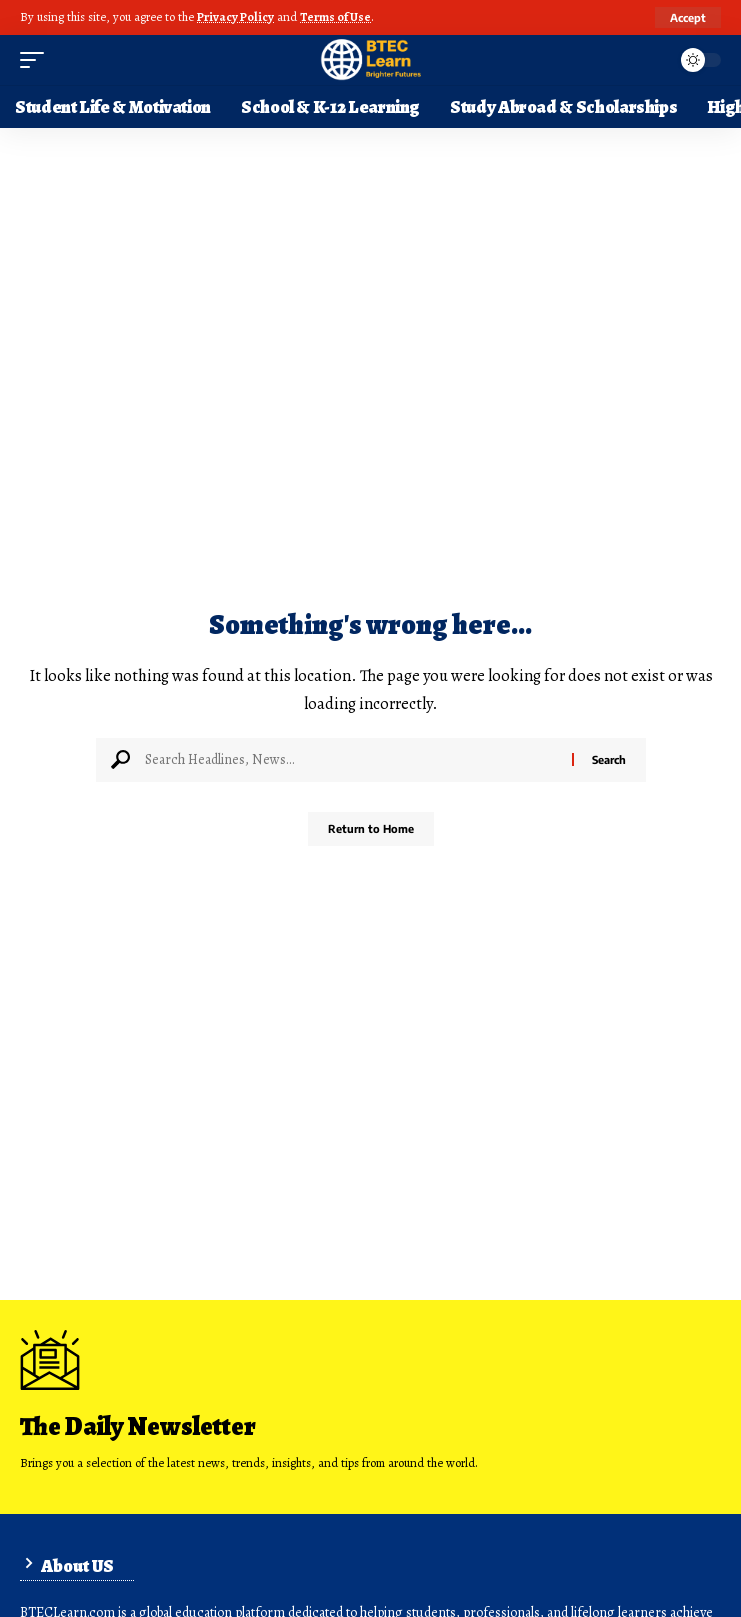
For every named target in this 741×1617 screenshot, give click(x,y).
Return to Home (371, 828)
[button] (688, 17)
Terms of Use (335, 16)
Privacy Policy (235, 16)
